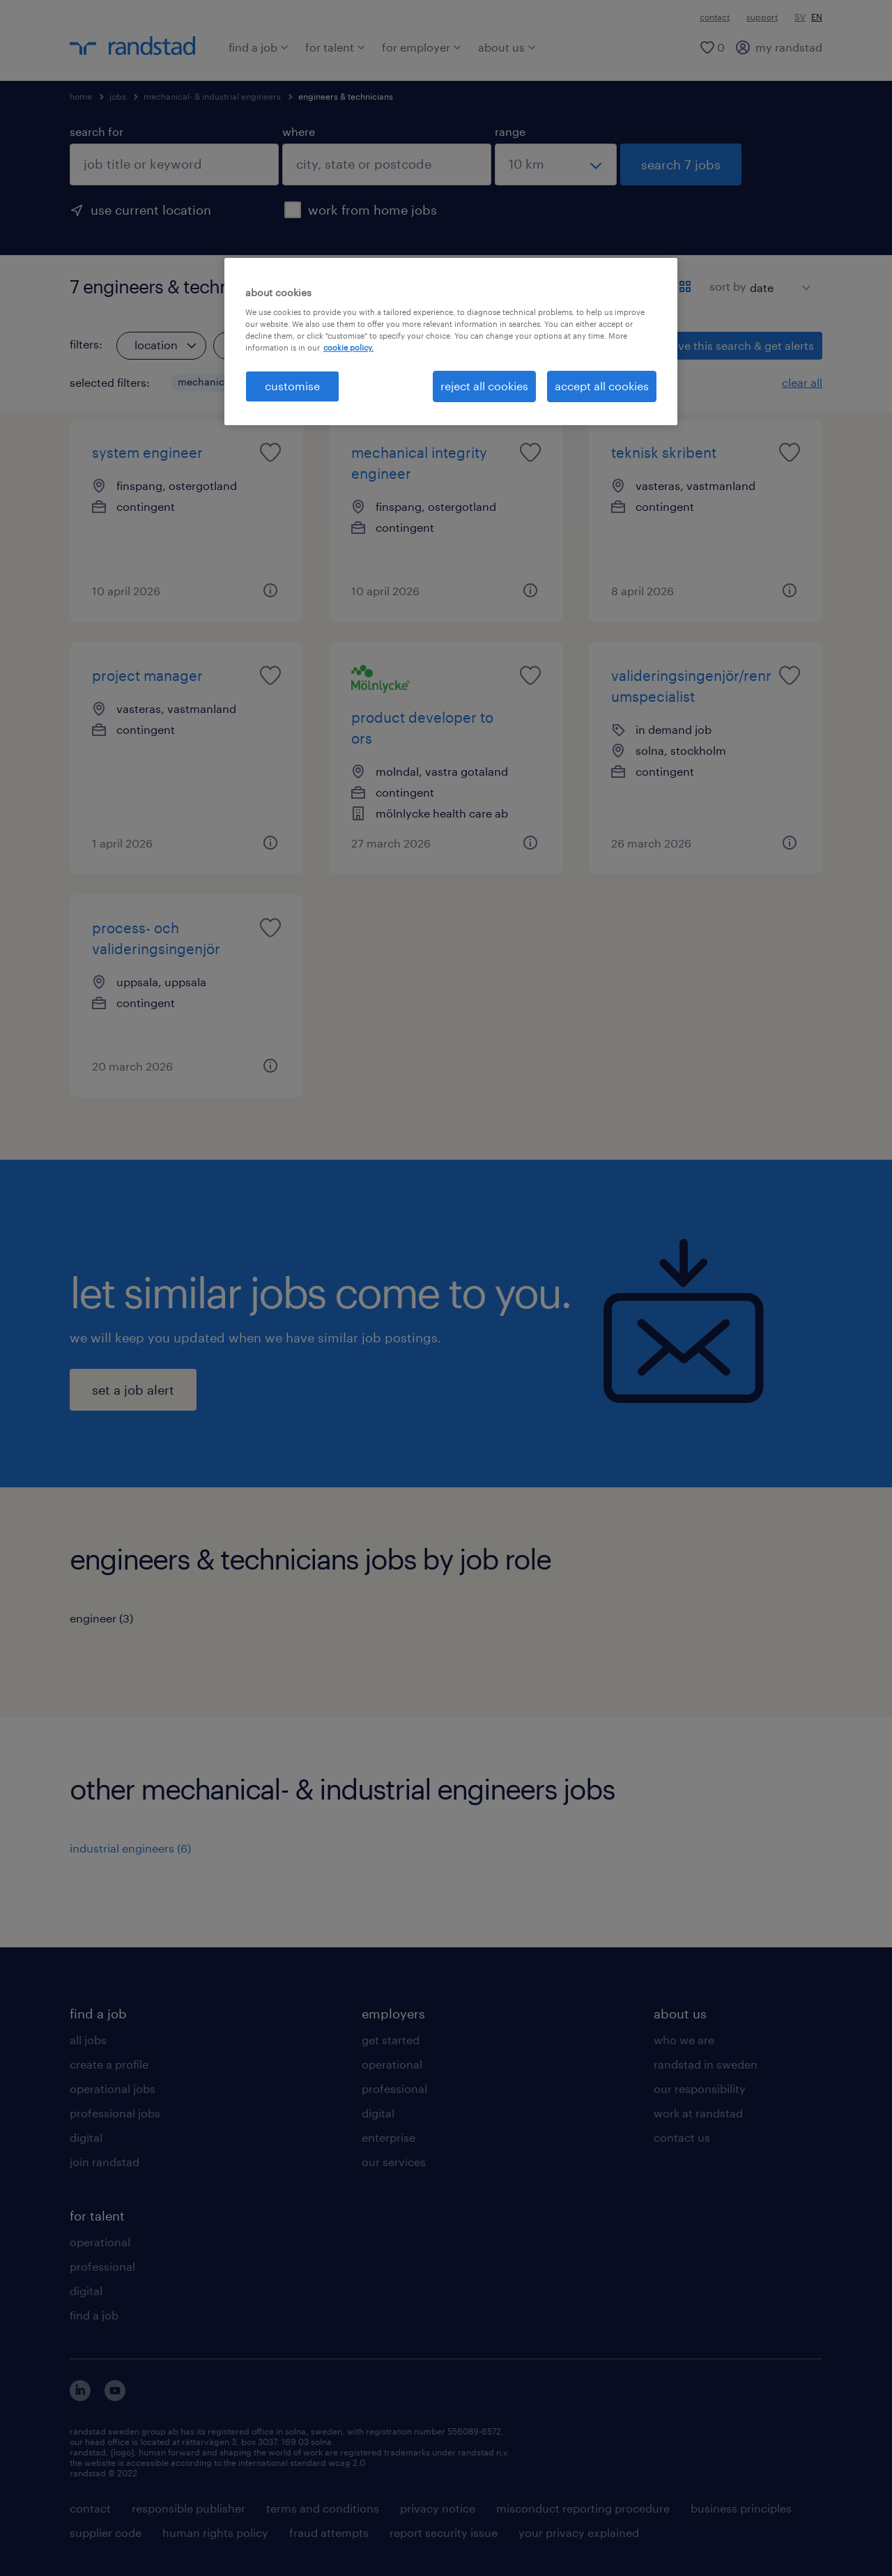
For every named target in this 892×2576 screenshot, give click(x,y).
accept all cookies (602, 385)
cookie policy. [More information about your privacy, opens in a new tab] (348, 347)
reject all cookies (484, 385)
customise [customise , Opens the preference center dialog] (292, 385)
